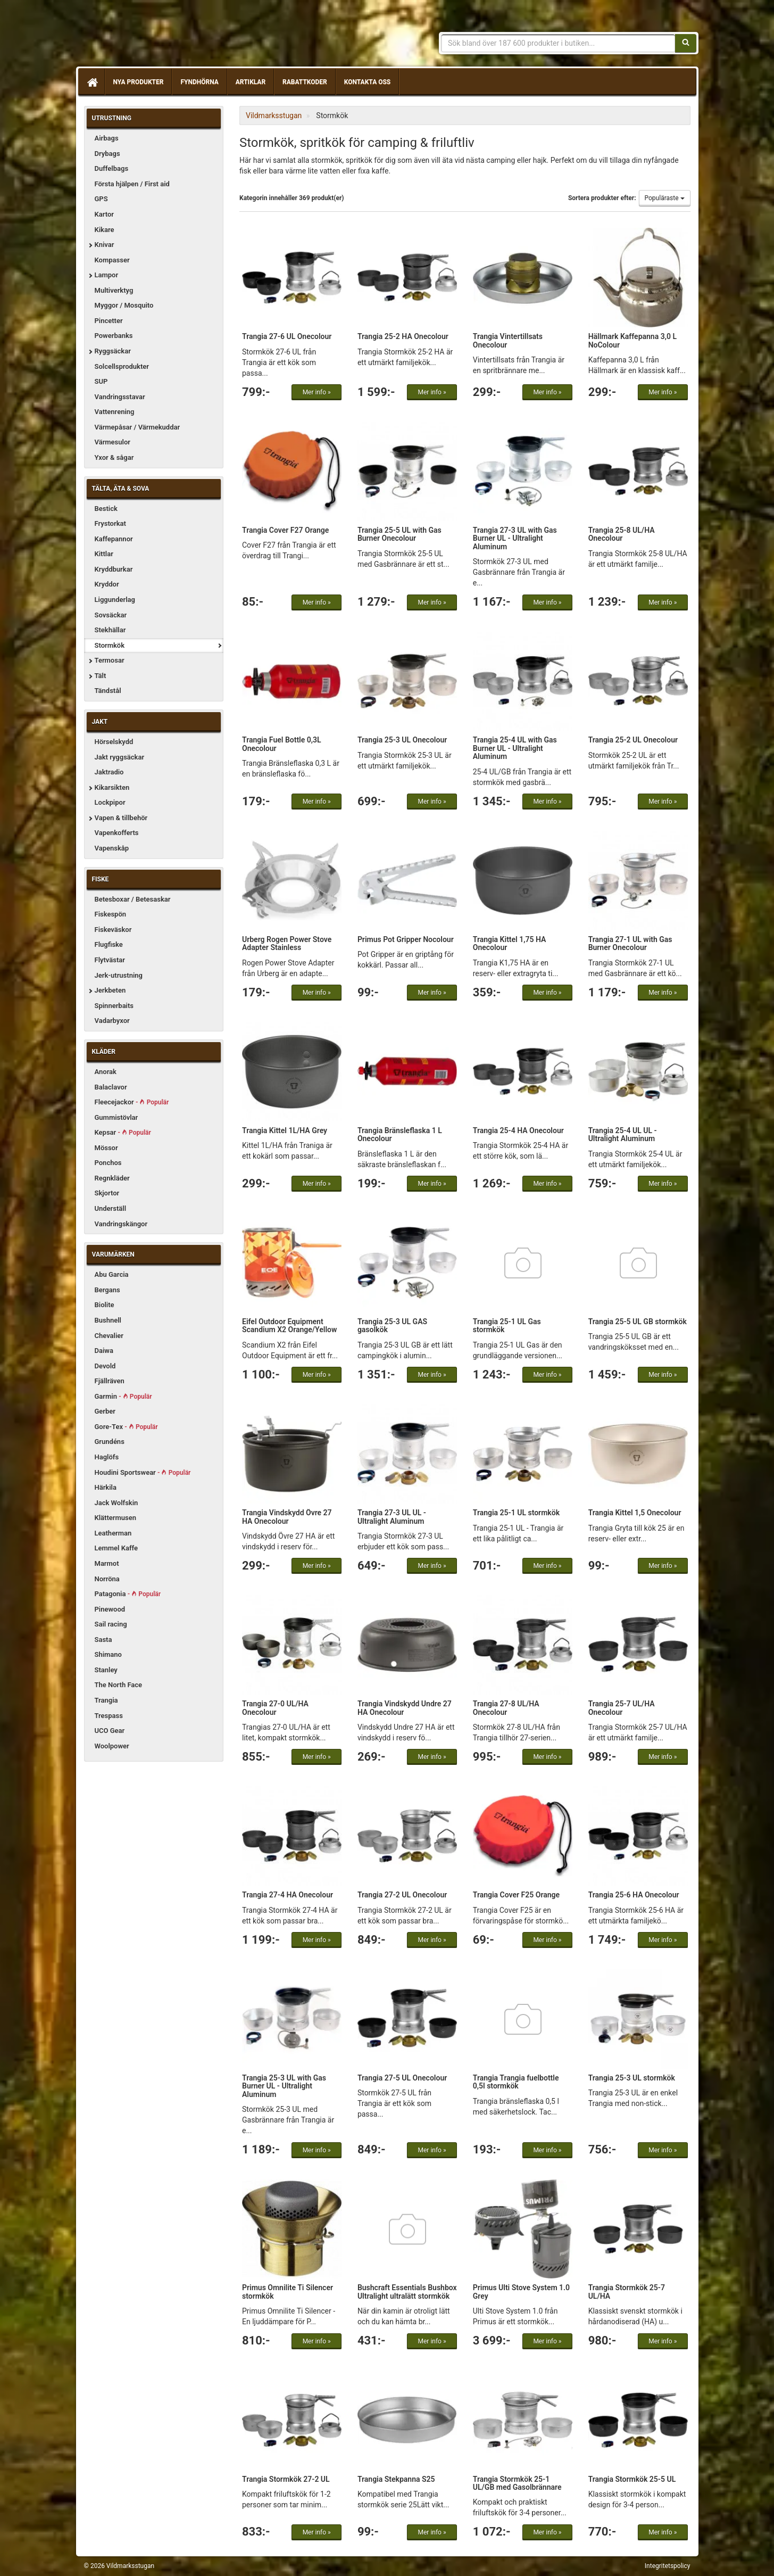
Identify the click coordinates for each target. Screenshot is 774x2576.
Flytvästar (110, 960)
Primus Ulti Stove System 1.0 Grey (521, 2291)
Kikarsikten (112, 787)
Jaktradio (109, 772)
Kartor (104, 214)
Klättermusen (116, 1518)
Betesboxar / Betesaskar (133, 899)
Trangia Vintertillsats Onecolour (508, 340)
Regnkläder (112, 1178)
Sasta (103, 1640)
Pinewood (110, 1609)
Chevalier (109, 1336)
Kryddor (107, 584)
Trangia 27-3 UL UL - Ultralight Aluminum (391, 1516)
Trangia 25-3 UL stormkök (631, 2078)
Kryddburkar (114, 569)
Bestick (106, 509)
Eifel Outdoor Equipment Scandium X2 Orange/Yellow (289, 1325)
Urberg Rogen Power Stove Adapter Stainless (286, 943)
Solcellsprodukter (122, 366)
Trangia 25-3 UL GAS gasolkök (392, 1325)
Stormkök (110, 645)
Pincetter (109, 321)
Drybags (107, 154)
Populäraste (665, 198)
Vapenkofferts (117, 833)
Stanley (106, 1670)
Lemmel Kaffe (116, 1548)
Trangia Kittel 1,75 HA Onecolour (509, 943)
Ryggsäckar (113, 351)
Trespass (109, 1716)
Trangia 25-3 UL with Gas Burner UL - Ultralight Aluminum (284, 2086)
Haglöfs (107, 1457)
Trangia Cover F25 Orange (516, 1894)
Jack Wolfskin (116, 1503)
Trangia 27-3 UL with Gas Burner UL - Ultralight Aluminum (515, 538)
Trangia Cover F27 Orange (285, 530)
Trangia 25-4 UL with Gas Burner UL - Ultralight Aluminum (515, 748)
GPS (101, 199)
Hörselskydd (114, 742)
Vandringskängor (121, 1224)
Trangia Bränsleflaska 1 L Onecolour (399, 1134)
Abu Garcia (112, 1274)
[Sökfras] (558, 43)
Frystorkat (110, 523)
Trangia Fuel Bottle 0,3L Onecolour (281, 744)
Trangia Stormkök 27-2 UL (286, 2479)
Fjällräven (109, 1381)
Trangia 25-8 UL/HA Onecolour (621, 534)
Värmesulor (112, 442)
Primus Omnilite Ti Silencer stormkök (287, 2291)
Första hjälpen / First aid (132, 184)
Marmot (107, 1563)
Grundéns (109, 1442)
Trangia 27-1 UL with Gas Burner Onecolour (630, 943)
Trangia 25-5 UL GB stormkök (637, 1321)
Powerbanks (114, 336)
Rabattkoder (304, 82)
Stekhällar (110, 630)
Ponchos (108, 1163)
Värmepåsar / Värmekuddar (137, 427)
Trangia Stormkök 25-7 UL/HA (626, 2291)
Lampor (107, 275)
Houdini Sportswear (143, 1472)
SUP (101, 381)
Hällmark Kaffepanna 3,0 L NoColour (632, 340)
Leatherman (113, 1533)
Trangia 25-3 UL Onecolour (402, 740)
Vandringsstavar (120, 397)
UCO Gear (110, 1731)
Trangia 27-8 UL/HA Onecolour (506, 1707)
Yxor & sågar (114, 457)
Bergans (107, 1290)
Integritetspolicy (667, 2566)
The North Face (119, 1685)
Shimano (108, 1654)
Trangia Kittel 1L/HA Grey (284, 1130)
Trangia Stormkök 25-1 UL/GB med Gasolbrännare (517, 2483)
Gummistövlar (116, 1117)
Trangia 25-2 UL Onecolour (633, 740)
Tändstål (108, 691)
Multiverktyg (114, 290)
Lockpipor (110, 802)
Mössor (106, 1148)
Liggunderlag (115, 600)
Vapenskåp (112, 848)
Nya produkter (138, 82)
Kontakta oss (367, 82)
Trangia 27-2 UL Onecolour (402, 1894)
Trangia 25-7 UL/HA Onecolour (621, 1707)
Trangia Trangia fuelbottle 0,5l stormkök (516, 2082)
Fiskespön (111, 914)
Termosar (109, 660)
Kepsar (123, 1132)
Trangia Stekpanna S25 (396, 2479)
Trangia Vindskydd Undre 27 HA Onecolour (404, 1707)
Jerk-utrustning (119, 975)
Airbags (107, 138)
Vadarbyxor (112, 1021)
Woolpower (112, 1746)
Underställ (111, 1208)
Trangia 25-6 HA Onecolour (633, 1894)
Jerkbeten (110, 990)
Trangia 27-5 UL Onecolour (402, 2078)
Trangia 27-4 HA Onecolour (287, 1894)
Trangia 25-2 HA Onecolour (402, 336)
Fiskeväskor (113, 930)
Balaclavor (111, 1087)
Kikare (104, 230)
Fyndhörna (199, 82)
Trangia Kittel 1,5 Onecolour (634, 1512)
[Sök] (685, 43)
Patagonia (128, 1594)
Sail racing (111, 1624)
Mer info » (317, 392)
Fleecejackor (132, 1102)
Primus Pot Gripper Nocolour (405, 939)
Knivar (104, 245)
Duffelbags (112, 168)
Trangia (106, 1700)
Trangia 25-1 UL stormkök (516, 1512)
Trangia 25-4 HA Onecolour (518, 1130)
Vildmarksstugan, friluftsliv (184, 36)
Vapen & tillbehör (121, 818)
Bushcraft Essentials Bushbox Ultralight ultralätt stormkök (407, 2291)
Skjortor (107, 1193)
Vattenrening (115, 412)
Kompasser (112, 260)
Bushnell (108, 1320)
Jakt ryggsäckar (120, 757)
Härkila (105, 1487)
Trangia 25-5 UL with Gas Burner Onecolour (399, 534)
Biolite (104, 1305)
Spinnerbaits (114, 1006)
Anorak (105, 1072)
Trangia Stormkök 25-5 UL (632, 2479)
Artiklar (250, 82)
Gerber (105, 1411)
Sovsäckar (111, 615)
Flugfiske (109, 944)
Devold (105, 1366)
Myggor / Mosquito (124, 305)
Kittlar (104, 554)
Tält (100, 676)
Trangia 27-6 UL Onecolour (286, 336)
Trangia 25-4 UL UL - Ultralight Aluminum (622, 1134)
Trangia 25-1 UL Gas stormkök (507, 1325)
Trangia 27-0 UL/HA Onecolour (275, 1707)
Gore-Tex (126, 1427)
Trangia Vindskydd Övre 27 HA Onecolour (287, 1516)
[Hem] (91, 82)
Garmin (123, 1396)
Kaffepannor (114, 539)
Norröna (107, 1579)
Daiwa (104, 1351)
